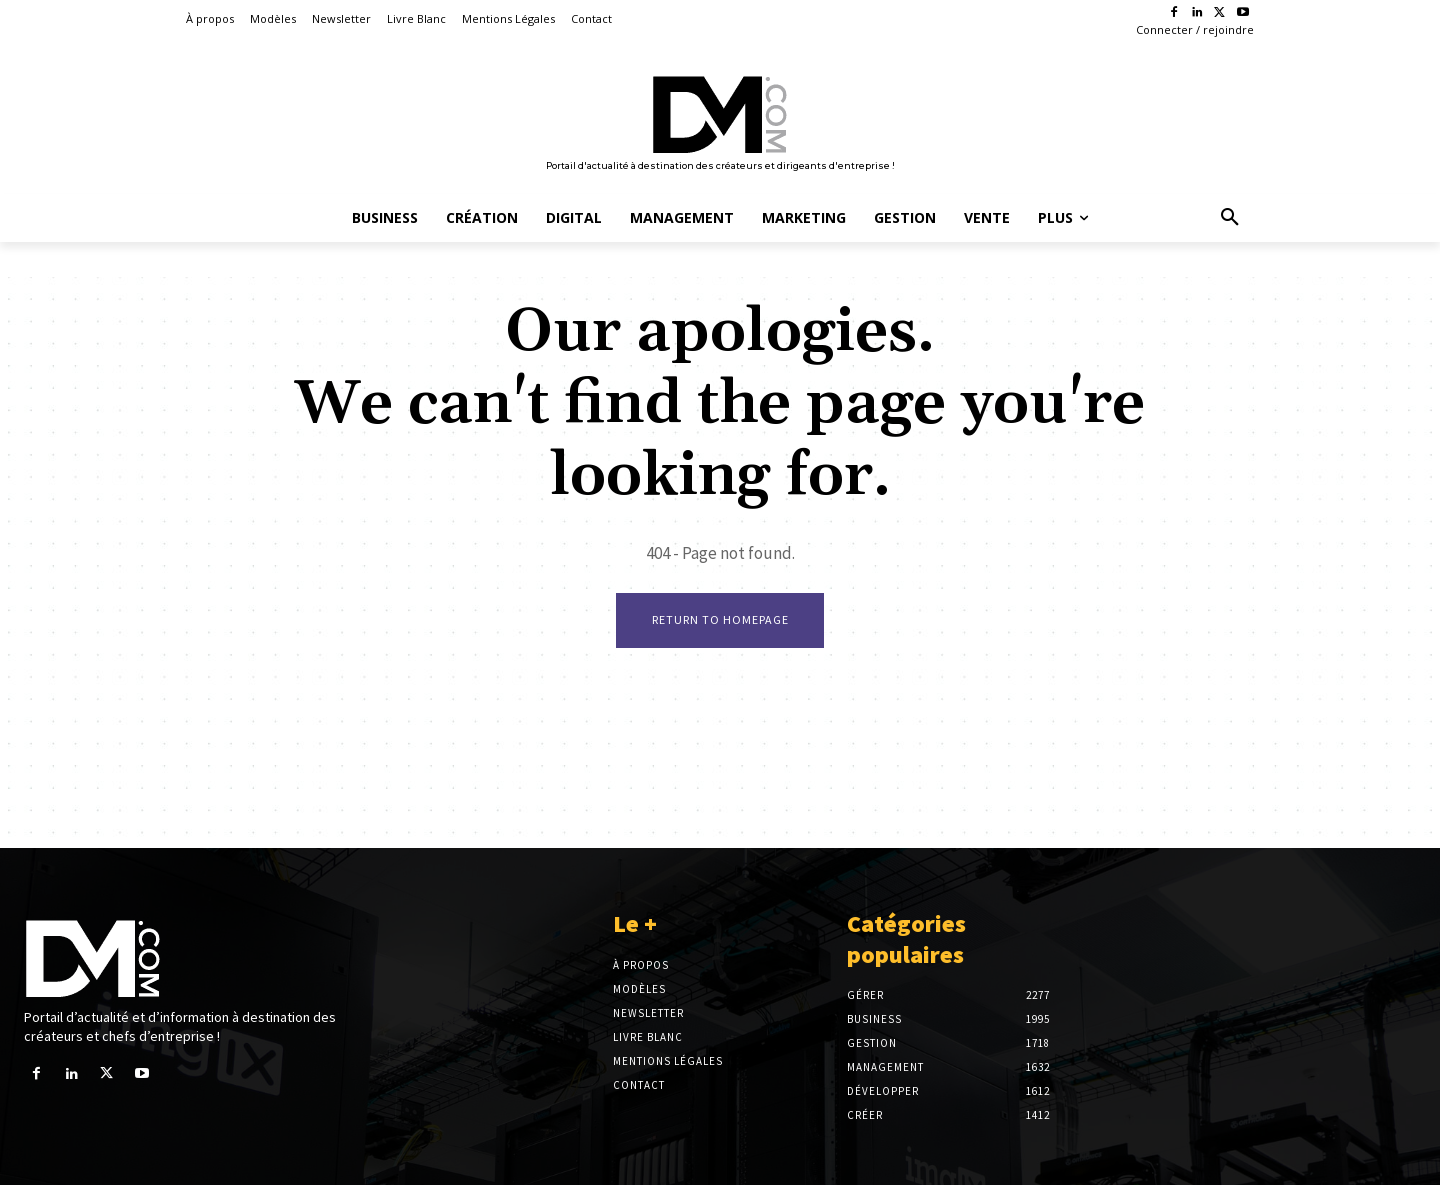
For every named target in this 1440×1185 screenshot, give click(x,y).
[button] (1230, 218)
